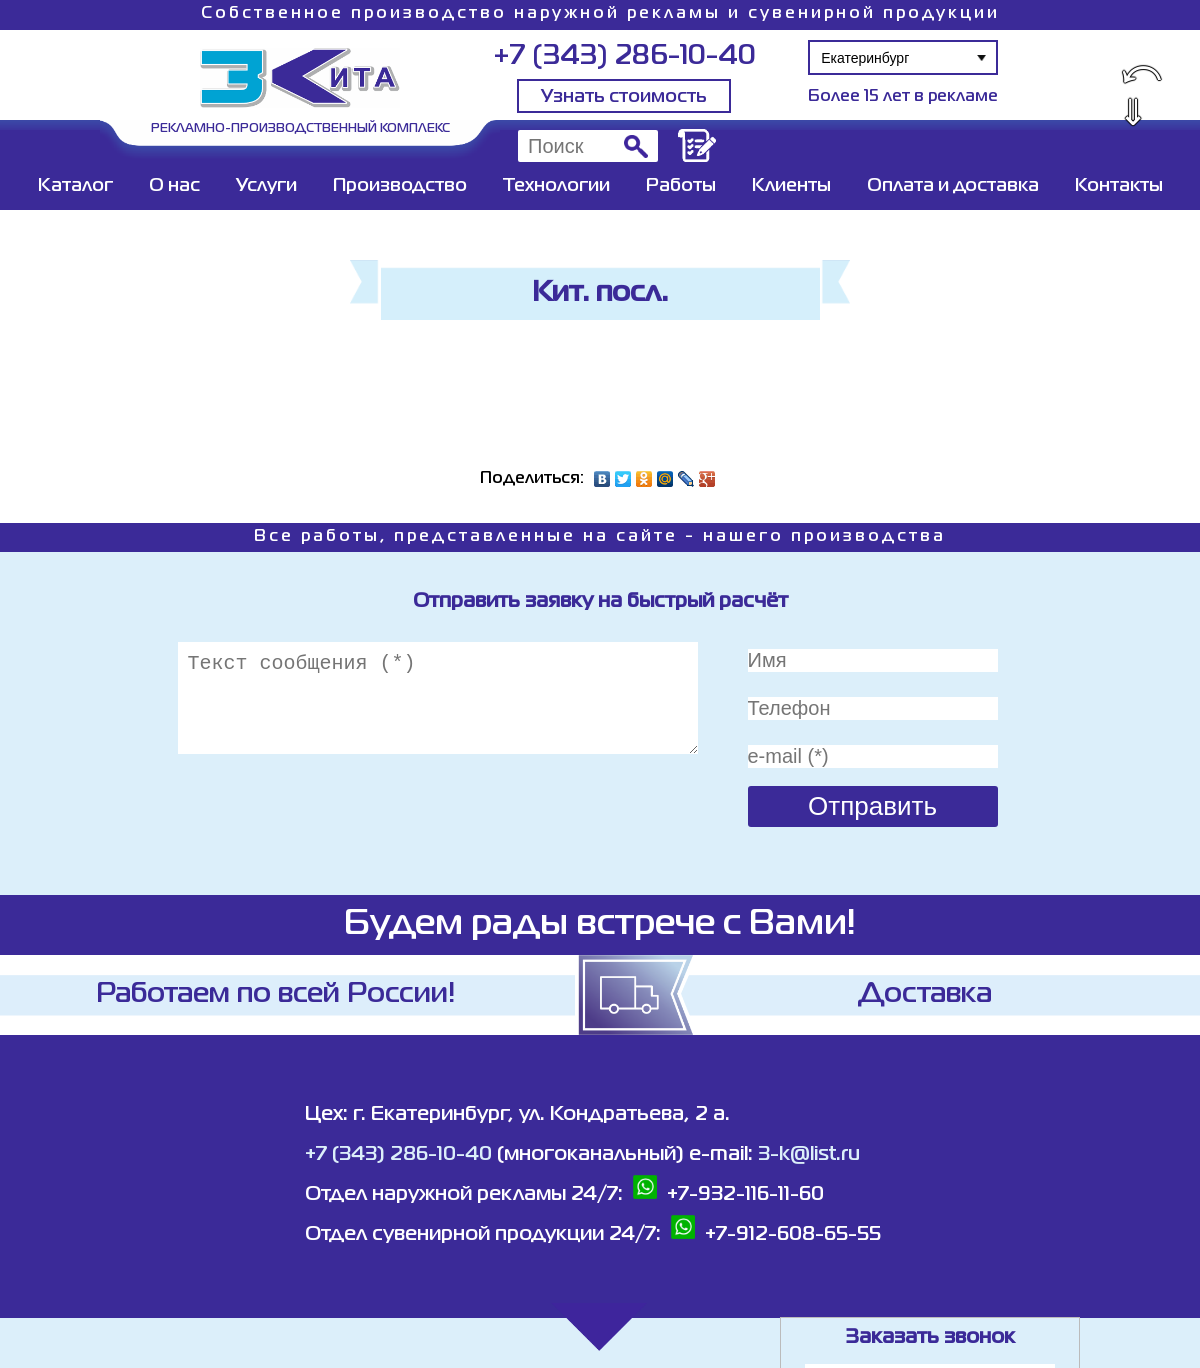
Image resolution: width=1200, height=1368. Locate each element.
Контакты (1119, 186)
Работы (681, 186)
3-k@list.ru (809, 1154)
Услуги (266, 186)
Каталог (75, 186)
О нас (174, 186)
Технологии (556, 186)
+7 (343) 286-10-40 (624, 56)
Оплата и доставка (953, 186)
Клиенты (791, 186)
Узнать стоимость (624, 97)
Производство (400, 186)
